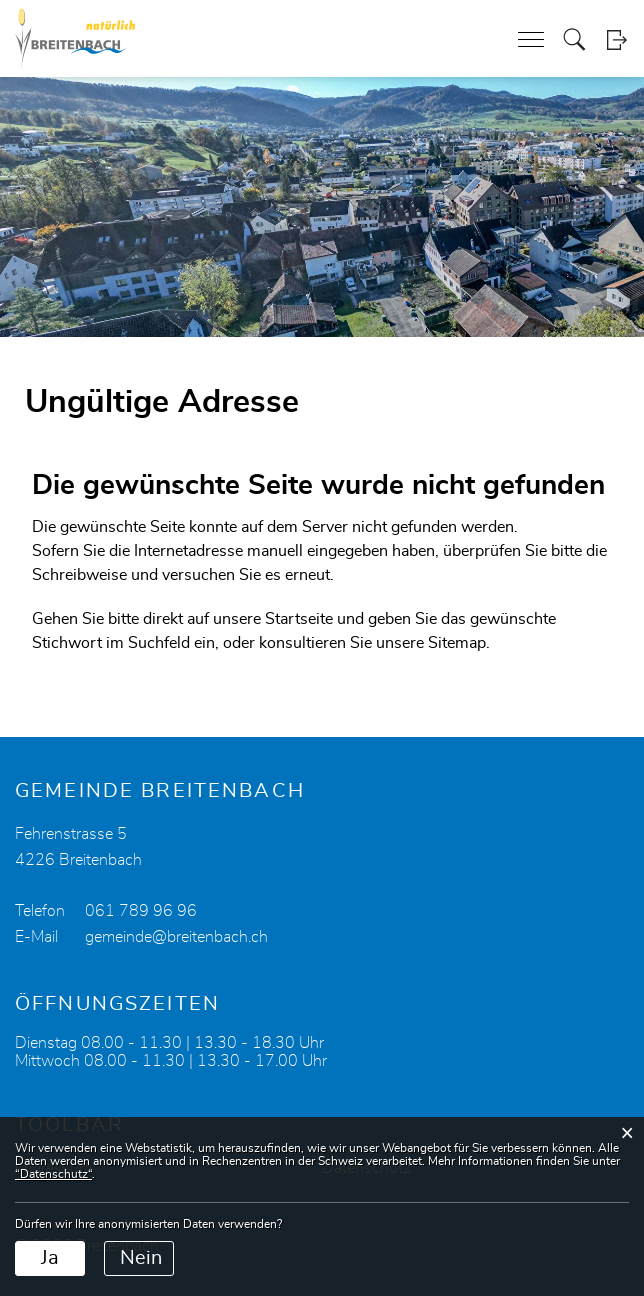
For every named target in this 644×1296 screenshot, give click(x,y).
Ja (50, 1258)
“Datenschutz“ (53, 1174)
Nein (141, 1258)
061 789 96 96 (141, 911)
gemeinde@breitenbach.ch (176, 937)
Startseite (299, 619)
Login (616, 39)
